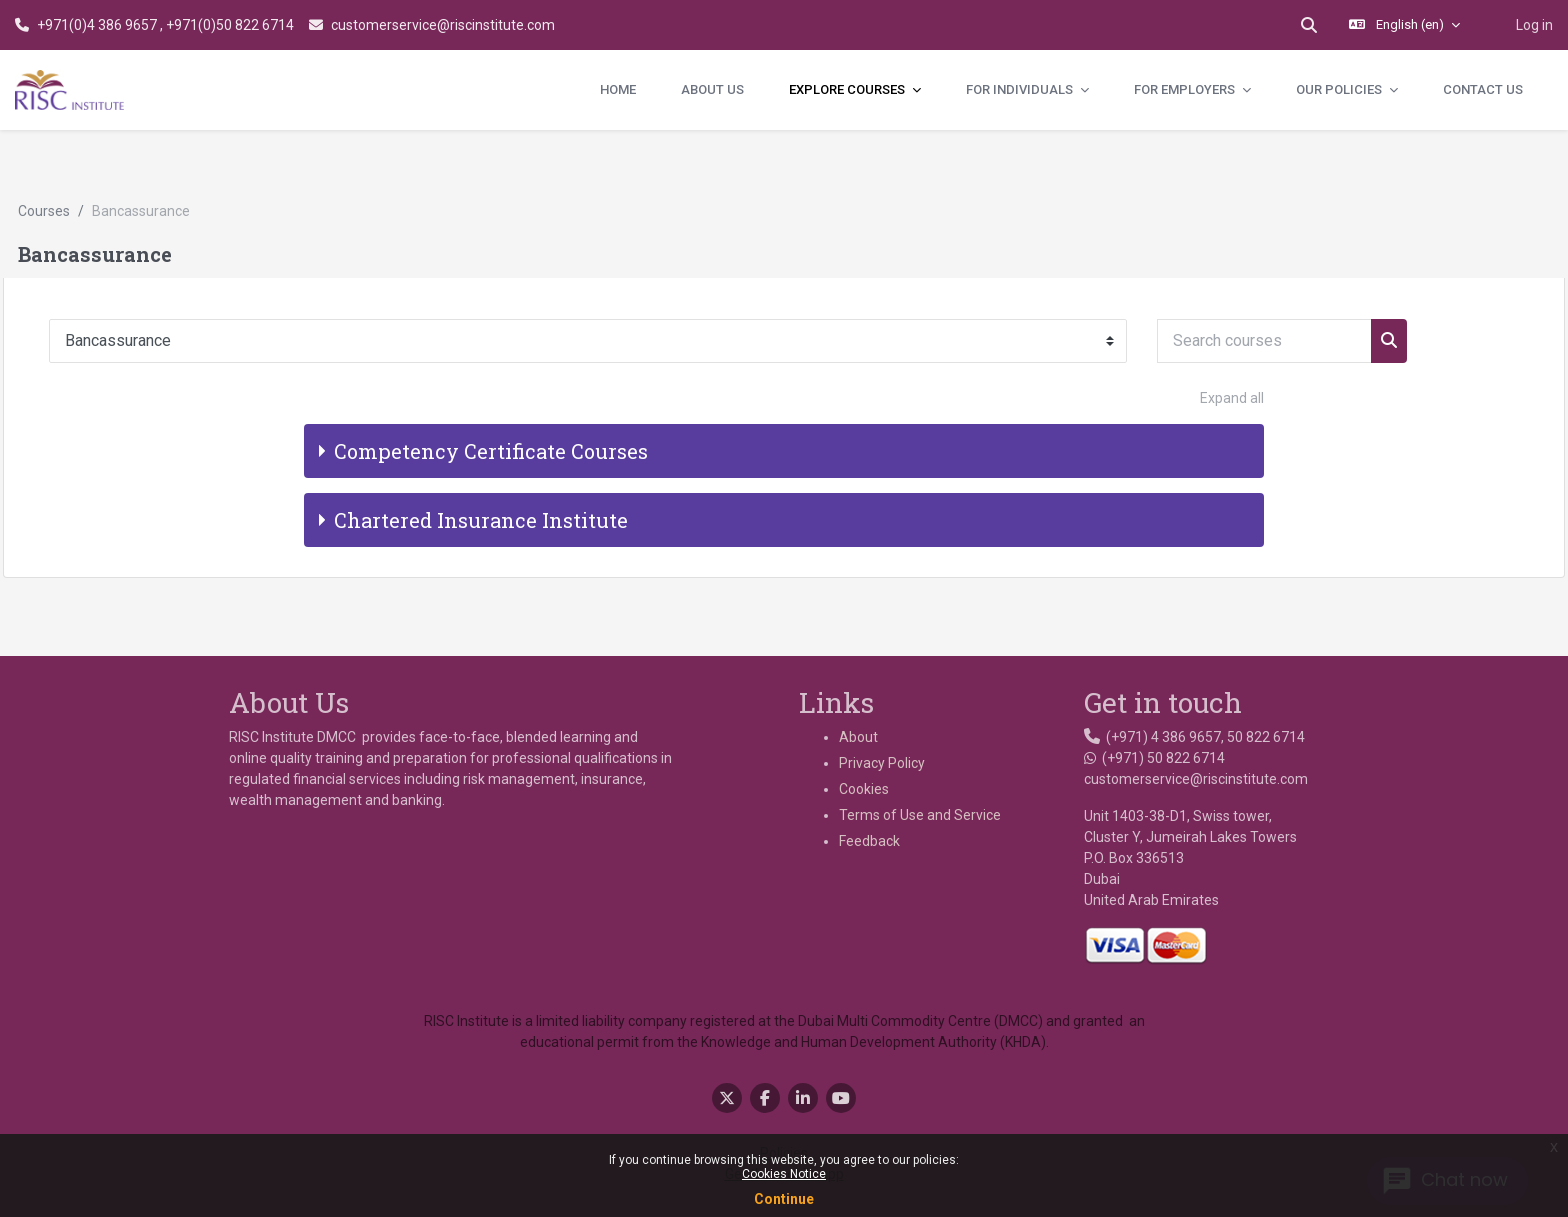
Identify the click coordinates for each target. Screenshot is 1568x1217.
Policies (784, 1098)
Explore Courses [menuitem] (848, 89)
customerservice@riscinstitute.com (443, 25)
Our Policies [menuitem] (1340, 89)
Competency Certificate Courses (491, 395)
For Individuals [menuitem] (1021, 89)
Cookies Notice (784, 1174)
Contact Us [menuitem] (1483, 89)
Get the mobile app (784, 1119)
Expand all (1232, 342)
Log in (1534, 25)
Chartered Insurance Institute (481, 464)
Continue (784, 1199)
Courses (89, 155)
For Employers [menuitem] (1186, 89)
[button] (1309, 25)
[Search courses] (1309, 285)
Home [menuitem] (618, 89)
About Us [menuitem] (712, 89)
